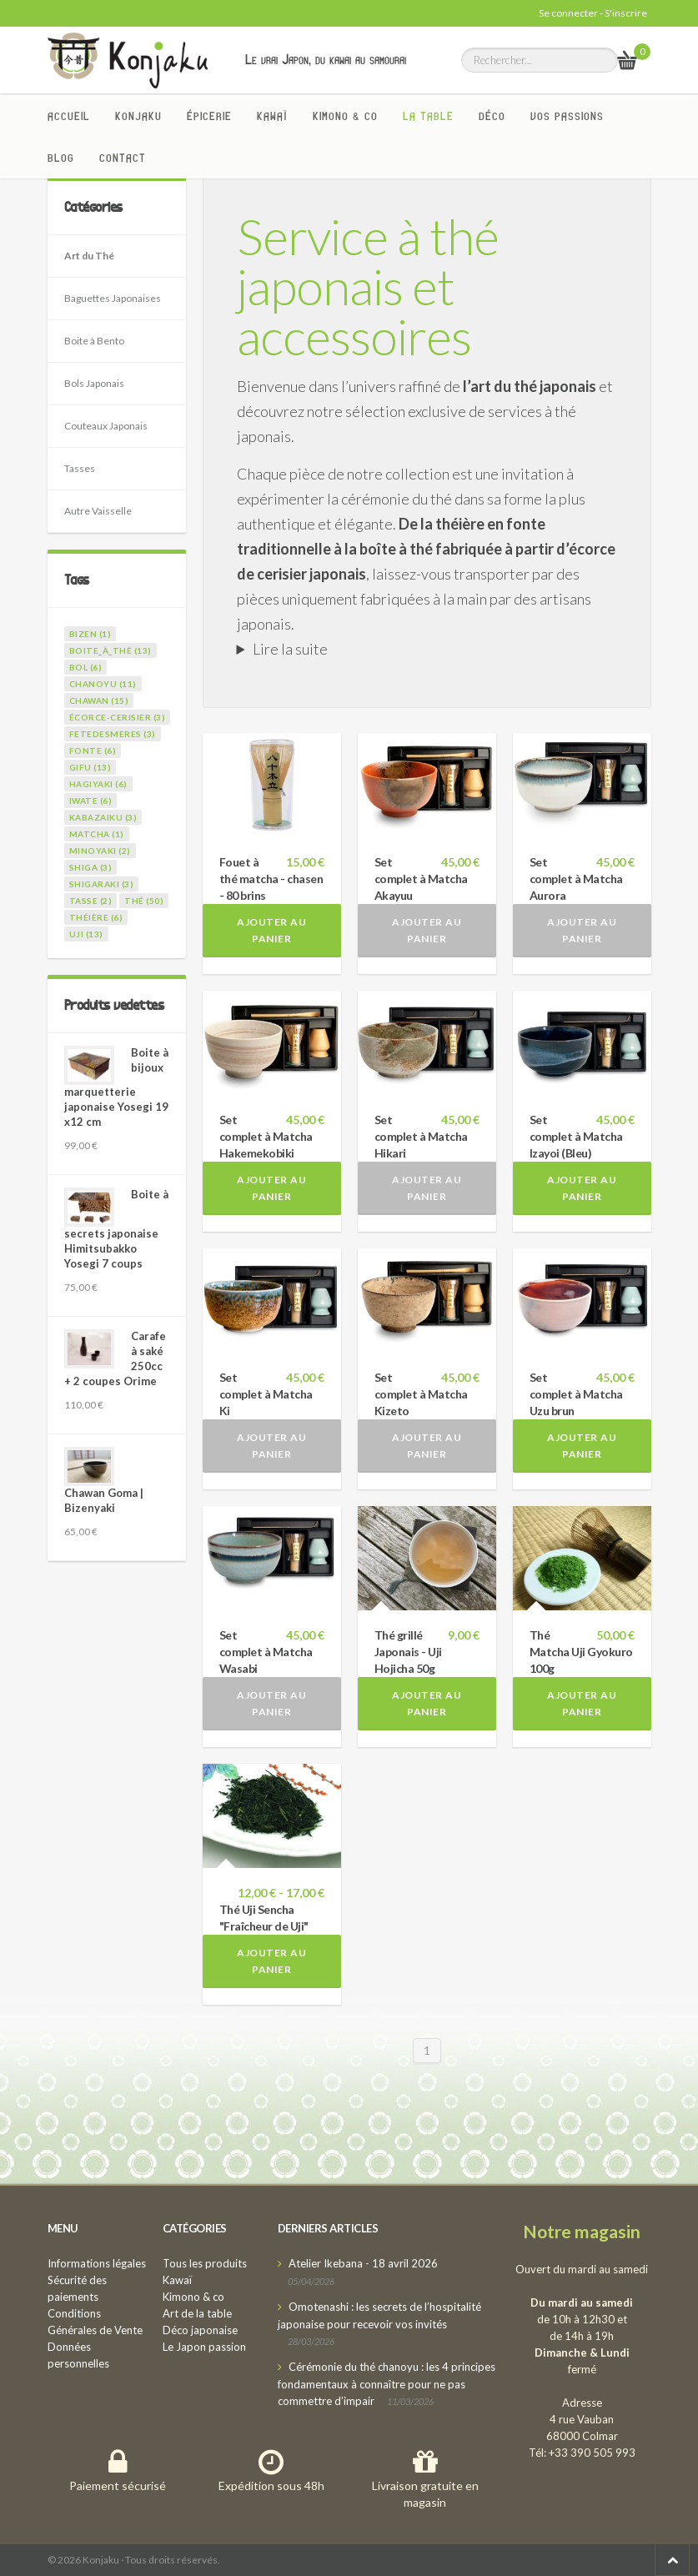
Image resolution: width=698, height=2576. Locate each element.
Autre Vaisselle (98, 511)
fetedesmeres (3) (112, 734)
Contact (122, 157)
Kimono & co (345, 116)
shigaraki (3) (101, 884)
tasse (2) (91, 901)
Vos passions (567, 116)
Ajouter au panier (271, 930)
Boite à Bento (94, 340)
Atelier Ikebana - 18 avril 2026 (363, 2263)
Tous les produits (205, 2263)
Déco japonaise (200, 2330)
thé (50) (143, 901)
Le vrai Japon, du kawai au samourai (325, 59)
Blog (61, 157)
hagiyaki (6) (98, 784)
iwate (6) (91, 801)
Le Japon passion (204, 2346)
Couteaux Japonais (106, 425)
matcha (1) (96, 834)
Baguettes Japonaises (112, 298)
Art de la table (197, 2313)
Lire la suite (290, 649)
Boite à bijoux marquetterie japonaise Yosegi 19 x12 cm (116, 1087)
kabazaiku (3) (103, 817)
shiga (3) (91, 867)
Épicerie (209, 116)
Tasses (79, 468)
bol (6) (86, 667)
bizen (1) (90, 634)
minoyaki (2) (100, 851)
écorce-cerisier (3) (117, 717)
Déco (492, 116)
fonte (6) (93, 751)
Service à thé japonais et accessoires (368, 286)
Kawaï (272, 116)
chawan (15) (99, 700)
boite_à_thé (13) (110, 650)
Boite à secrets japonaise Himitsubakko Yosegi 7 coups (116, 1229)
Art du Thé (89, 255)
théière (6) (96, 917)
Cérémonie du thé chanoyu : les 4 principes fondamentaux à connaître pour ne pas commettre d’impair (386, 2384)
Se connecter (568, 13)
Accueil (69, 116)
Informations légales (97, 2263)
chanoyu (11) (103, 684)
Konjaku (138, 116)
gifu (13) (90, 767)
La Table (428, 116)
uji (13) (86, 934)
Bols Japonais (94, 383)
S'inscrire (626, 13)
